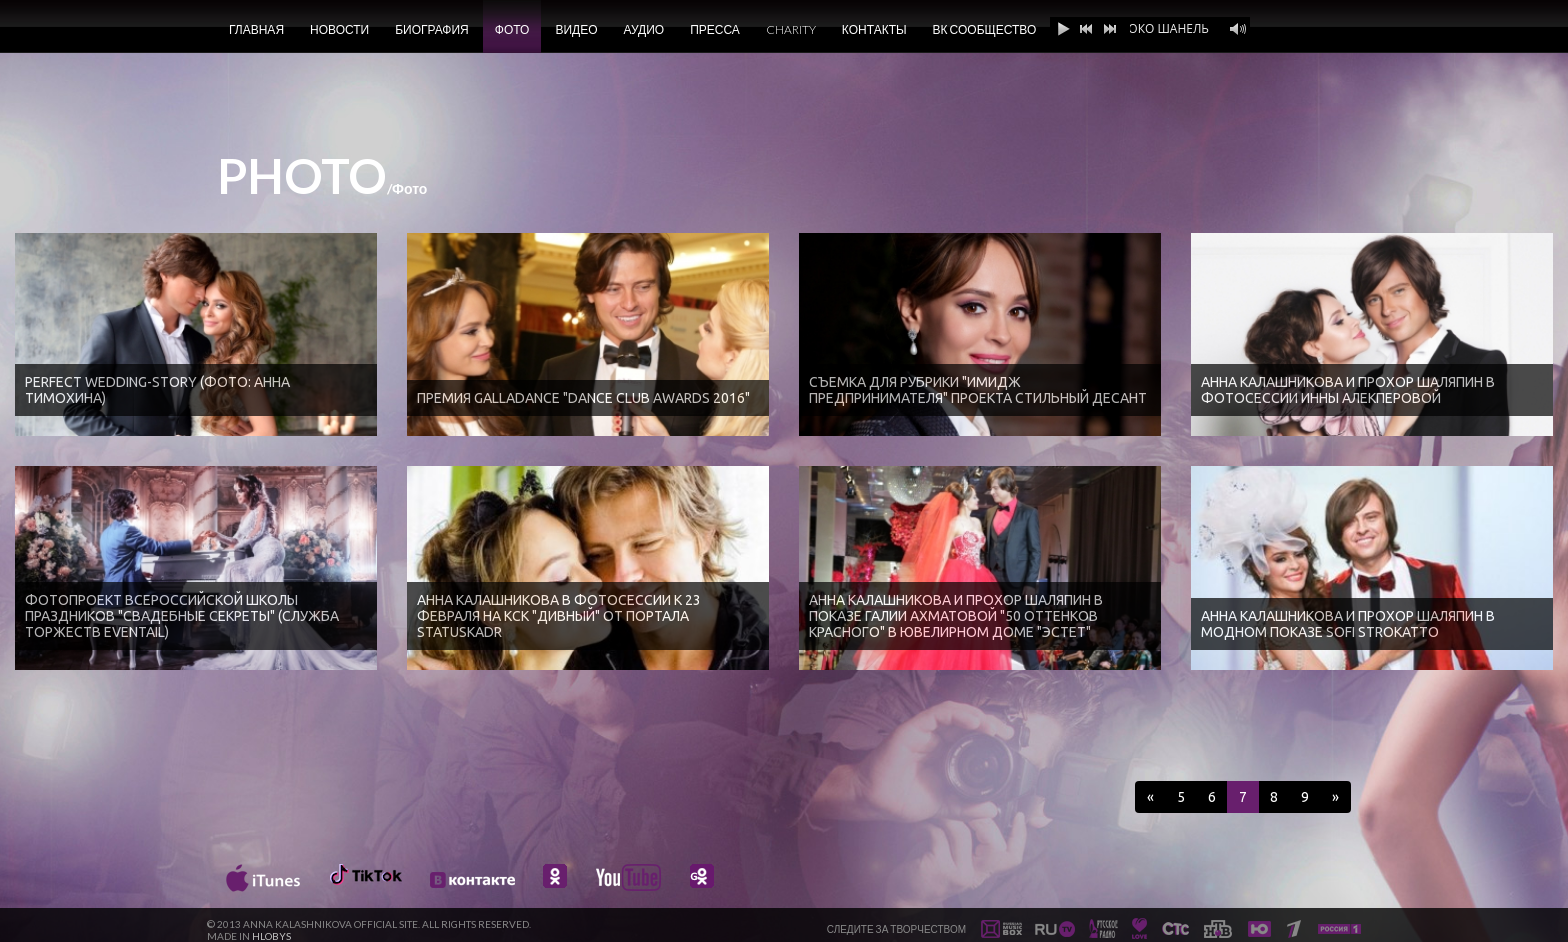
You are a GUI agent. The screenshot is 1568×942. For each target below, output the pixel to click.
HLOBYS (271, 936)
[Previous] (1150, 797)
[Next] (1335, 797)
